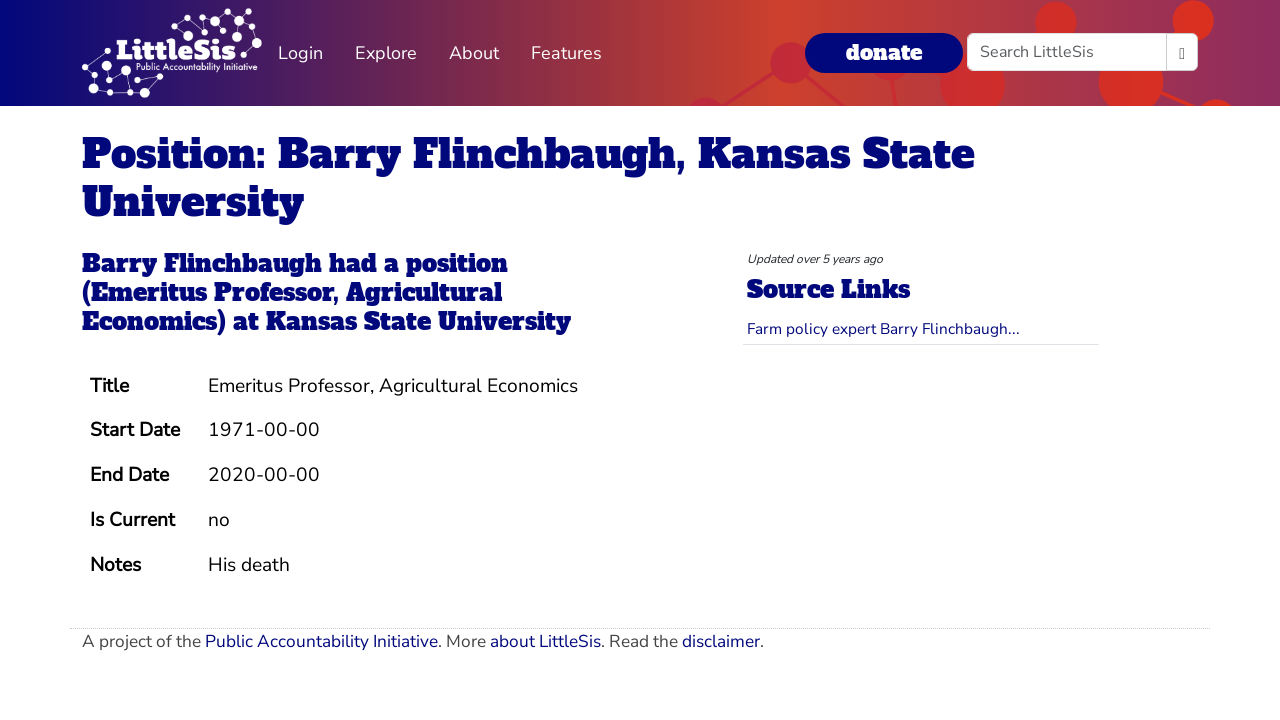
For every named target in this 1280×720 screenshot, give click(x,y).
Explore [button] (386, 53)
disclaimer (721, 641)
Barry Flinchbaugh (202, 263)
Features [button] (566, 53)
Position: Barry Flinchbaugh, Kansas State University (528, 178)
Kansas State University (418, 321)
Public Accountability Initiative (321, 641)
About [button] (474, 53)
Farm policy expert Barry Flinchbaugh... (883, 328)
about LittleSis (545, 641)
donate (884, 52)
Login (300, 53)
